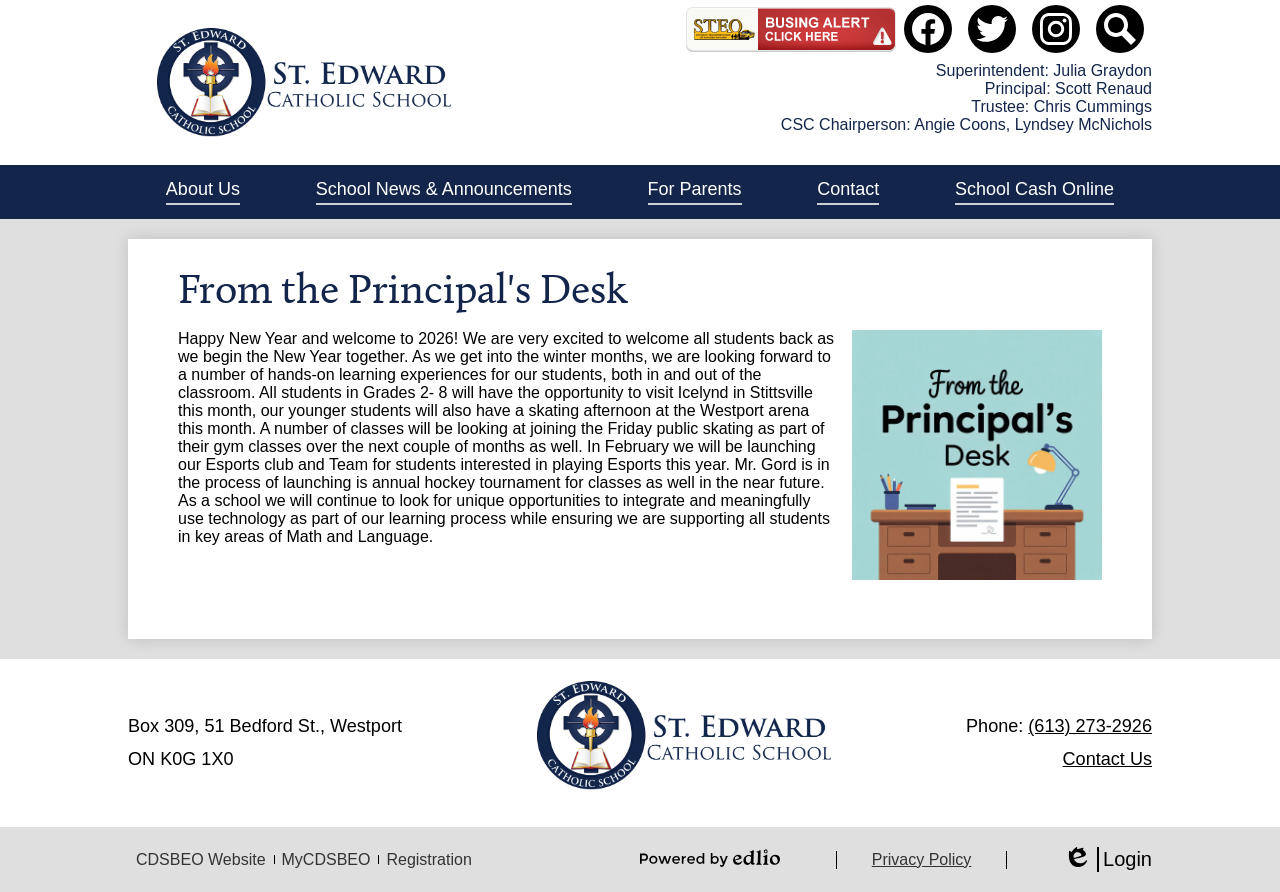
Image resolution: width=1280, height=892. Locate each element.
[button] (203, 192)
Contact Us (1107, 759)
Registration (428, 859)
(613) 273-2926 (1090, 726)
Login (1107, 859)
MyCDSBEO (326, 859)
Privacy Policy (922, 859)
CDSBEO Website (201, 859)
